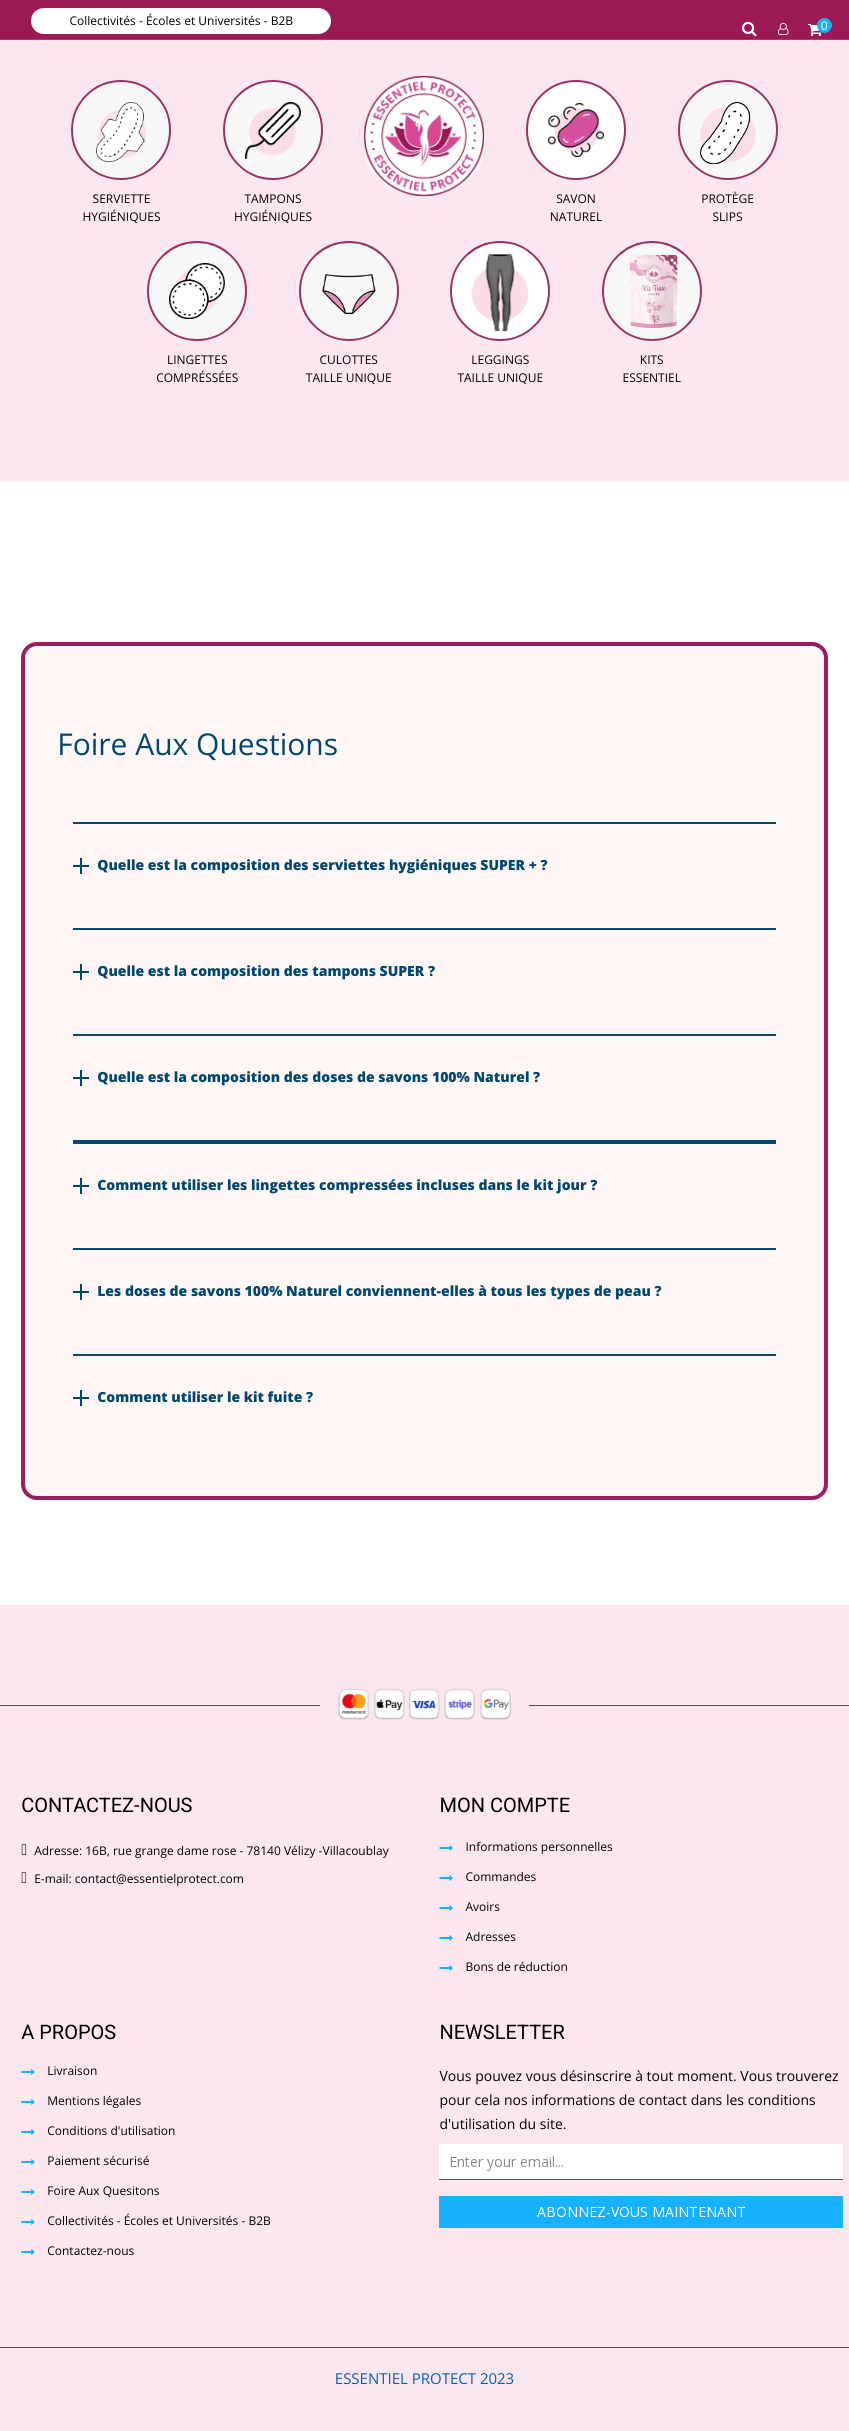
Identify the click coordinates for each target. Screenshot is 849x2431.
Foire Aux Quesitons (103, 2192)
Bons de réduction (516, 1968)
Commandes (500, 1878)
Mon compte (504, 1805)
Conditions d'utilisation (111, 2132)
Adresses (490, 1938)
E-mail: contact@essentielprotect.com (132, 1878)
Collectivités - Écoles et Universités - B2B (181, 20)
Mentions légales (94, 2102)
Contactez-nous (90, 2252)
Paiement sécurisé (98, 2162)
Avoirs (482, 1908)
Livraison (72, 2072)
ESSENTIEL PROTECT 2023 (424, 2379)
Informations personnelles (538, 1848)
